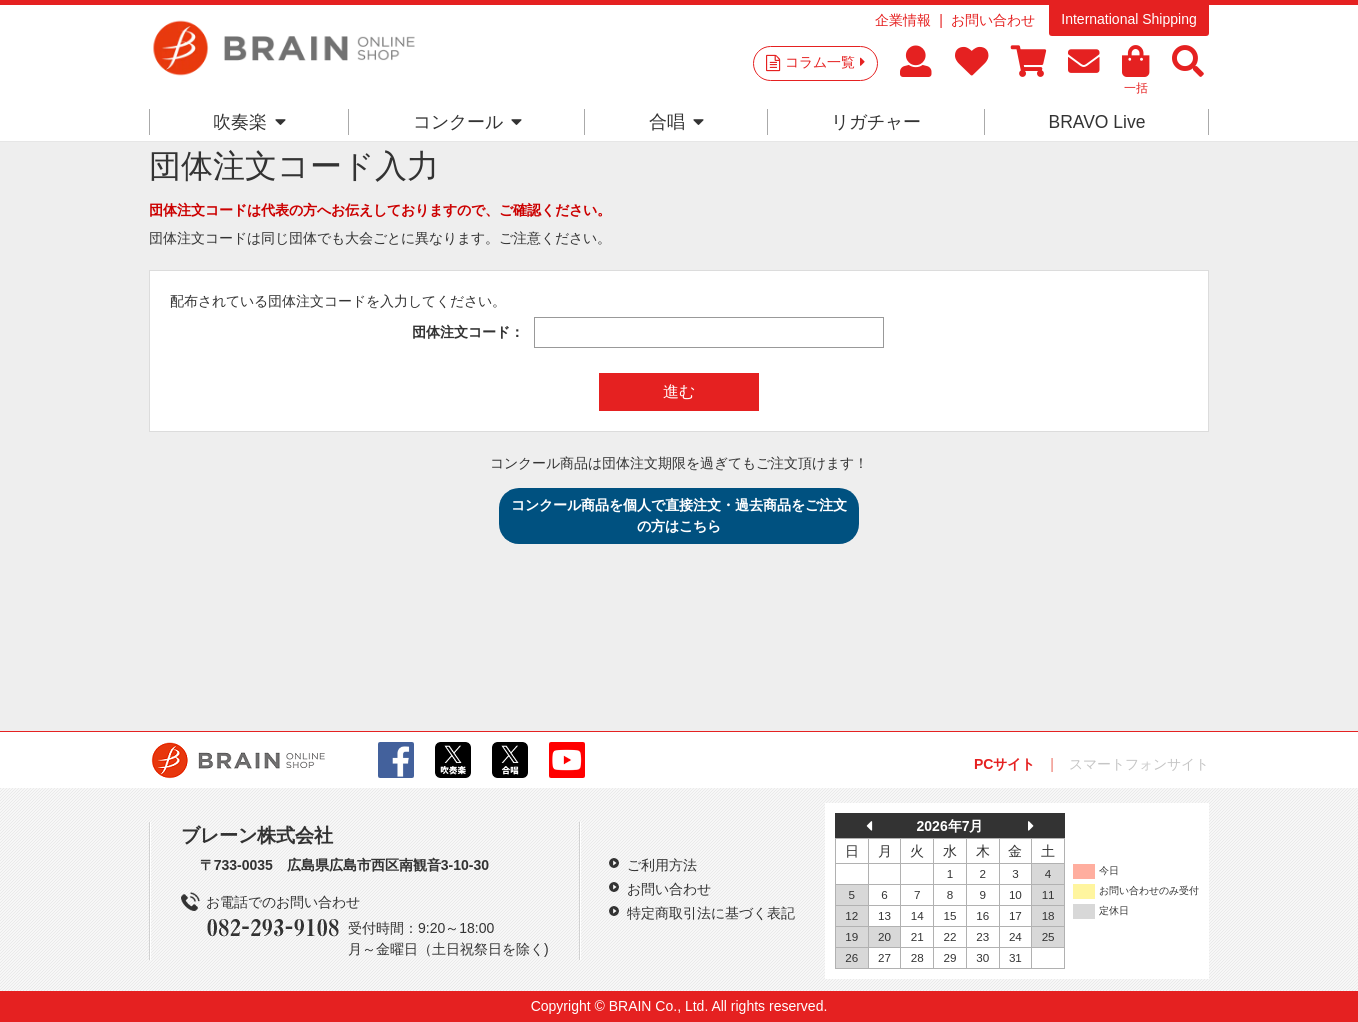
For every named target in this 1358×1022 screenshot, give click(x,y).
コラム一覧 (825, 62)
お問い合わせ (993, 20)
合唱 (676, 122)
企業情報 (903, 20)
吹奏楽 (249, 122)
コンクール (467, 122)
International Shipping (1128, 19)
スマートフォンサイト (1139, 764)
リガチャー (876, 122)
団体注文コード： (468, 332)
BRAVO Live (1096, 122)
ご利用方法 (662, 865)
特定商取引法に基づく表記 (711, 913)
